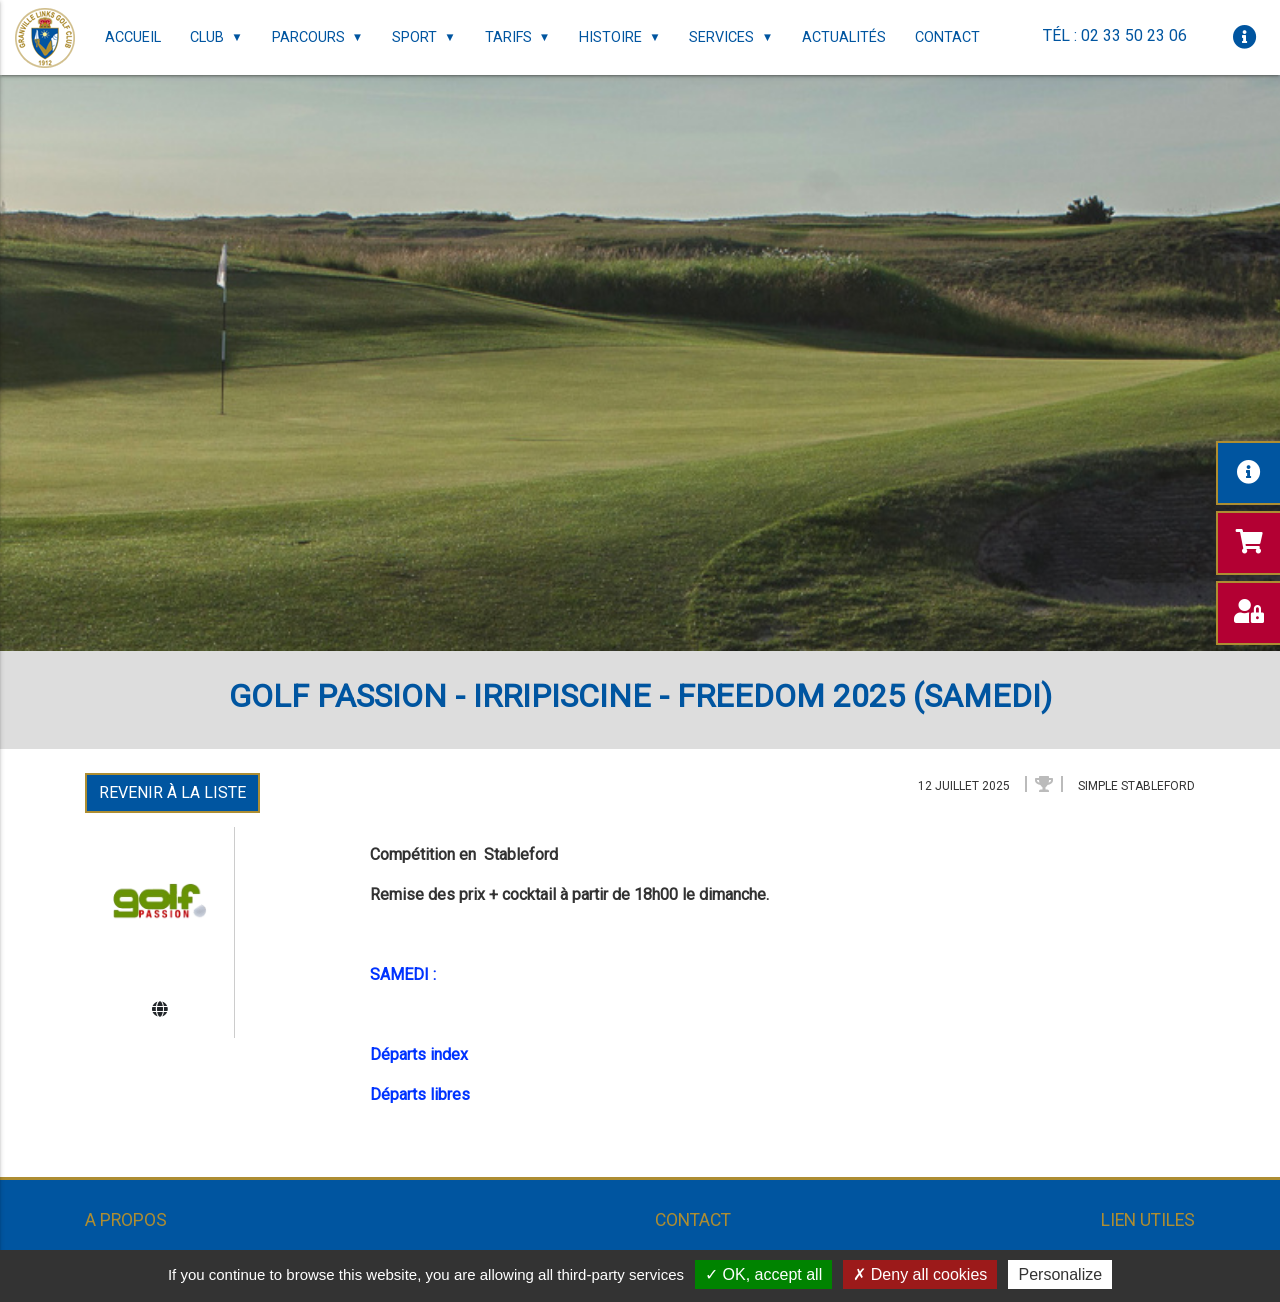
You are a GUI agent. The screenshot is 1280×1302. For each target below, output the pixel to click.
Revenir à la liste (172, 792)
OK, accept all (763, 1274)
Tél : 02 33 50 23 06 (1115, 35)
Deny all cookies (920, 1274)
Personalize (1060, 1274)
